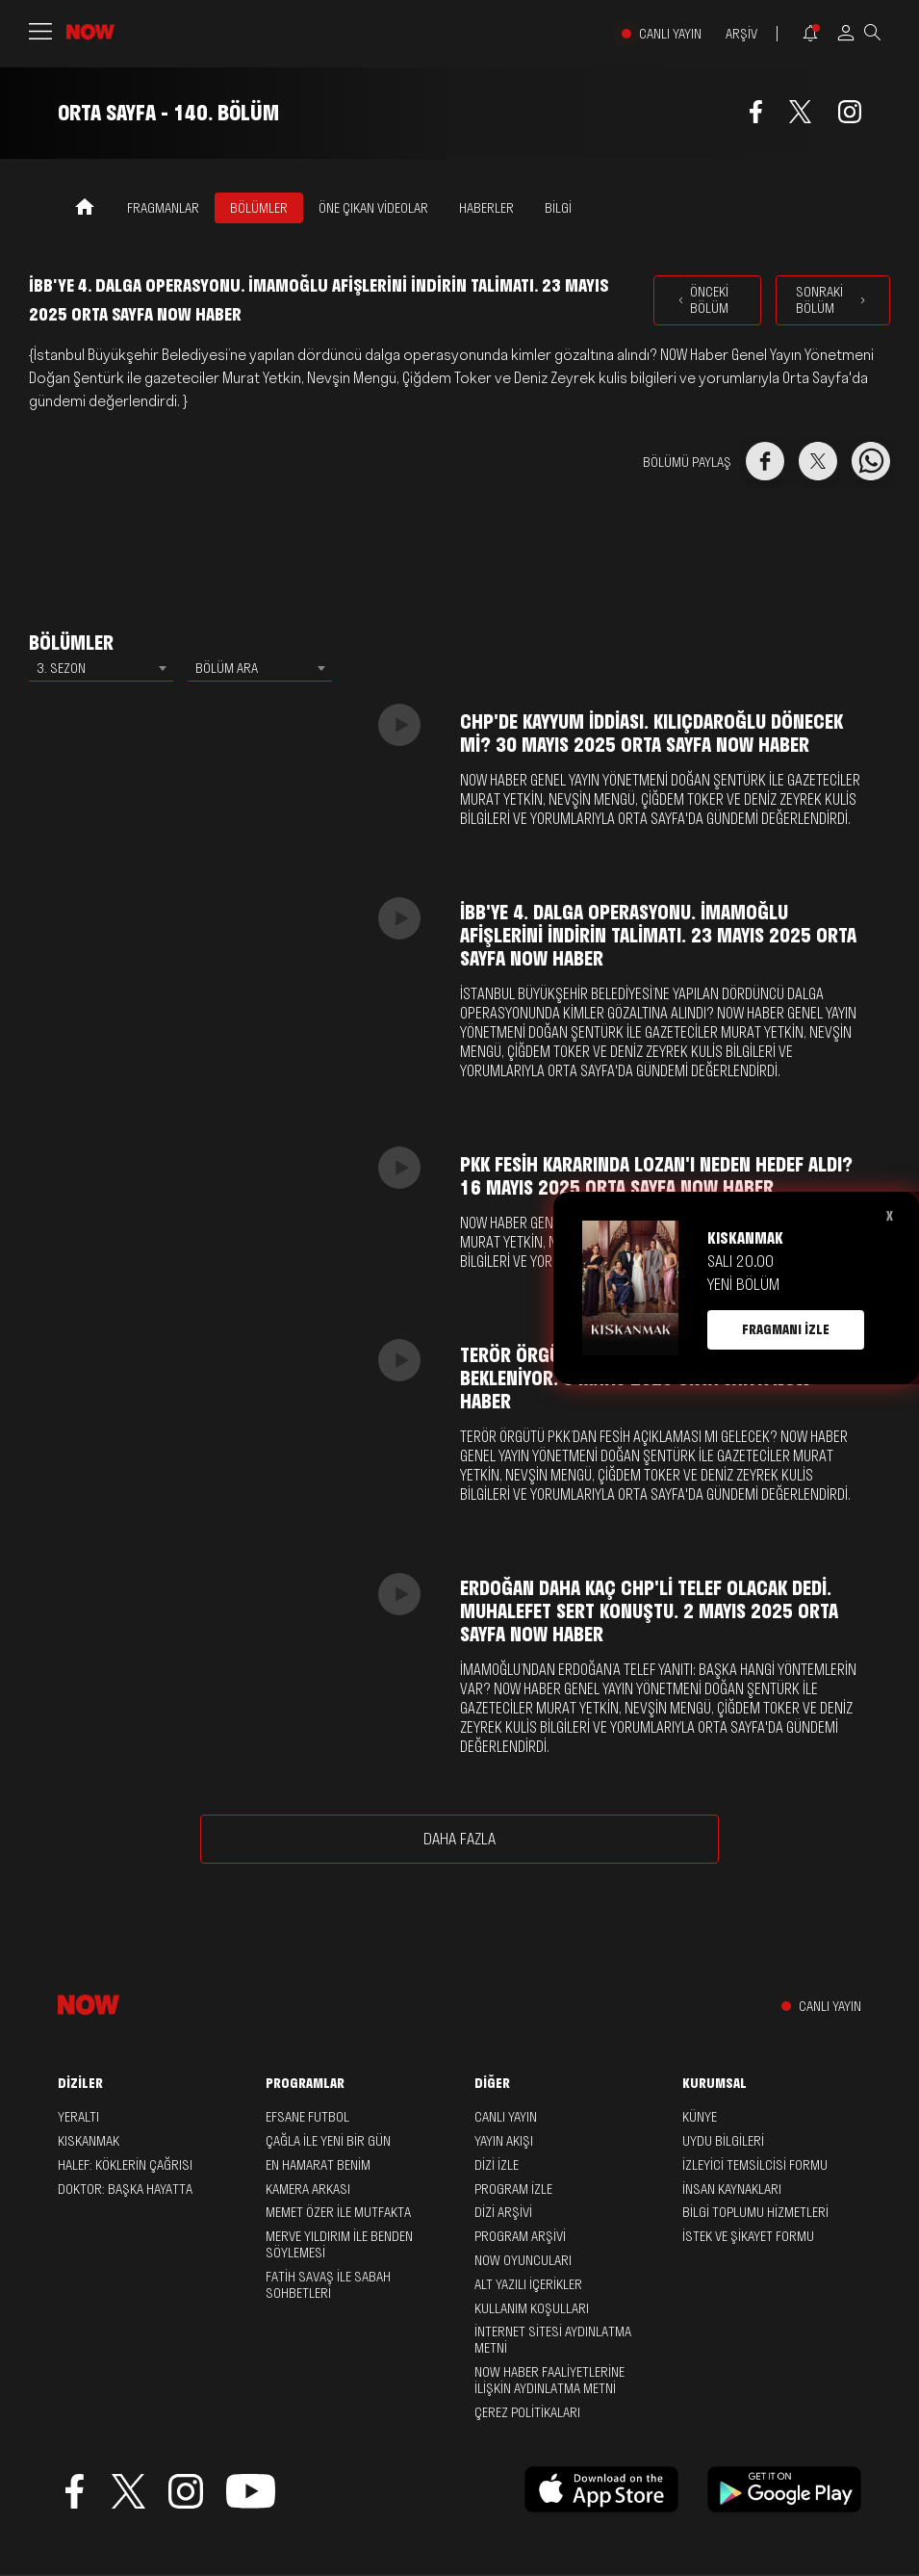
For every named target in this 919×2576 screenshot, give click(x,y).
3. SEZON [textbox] (61, 668)
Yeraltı (78, 2116)
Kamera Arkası (308, 2189)
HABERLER (486, 208)
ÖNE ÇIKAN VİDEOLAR (373, 208)
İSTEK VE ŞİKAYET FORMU (748, 2236)
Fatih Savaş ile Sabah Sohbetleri (328, 2285)
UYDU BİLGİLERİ (723, 2141)
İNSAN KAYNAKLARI (731, 2189)
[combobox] (101, 668)
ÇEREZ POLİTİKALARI (527, 2412)
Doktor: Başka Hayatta (125, 2189)
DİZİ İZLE (496, 2165)
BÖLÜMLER (259, 208)
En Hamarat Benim (318, 2165)
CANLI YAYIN (670, 34)
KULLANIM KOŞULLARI (531, 2308)
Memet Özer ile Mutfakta (338, 2212)
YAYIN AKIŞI (503, 2141)
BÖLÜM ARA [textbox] (226, 668)
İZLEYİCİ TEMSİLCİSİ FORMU (755, 2165)
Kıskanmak (88, 2141)
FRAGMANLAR (163, 208)
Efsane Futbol (307, 2116)
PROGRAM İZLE (513, 2189)
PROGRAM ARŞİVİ (520, 2236)
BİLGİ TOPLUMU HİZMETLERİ (755, 2212)
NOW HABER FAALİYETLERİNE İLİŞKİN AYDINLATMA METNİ (549, 2380)
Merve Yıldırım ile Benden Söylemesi (339, 2244)
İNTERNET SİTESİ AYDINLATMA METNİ (552, 2340)
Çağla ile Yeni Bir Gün (328, 2141)
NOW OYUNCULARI (523, 2260)
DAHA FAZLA (459, 1838)
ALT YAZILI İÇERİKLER (528, 2284)
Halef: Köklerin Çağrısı (125, 2165)
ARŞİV (741, 34)
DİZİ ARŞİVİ (503, 2212)
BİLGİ (558, 208)
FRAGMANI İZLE (786, 1329)
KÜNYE (699, 2116)
